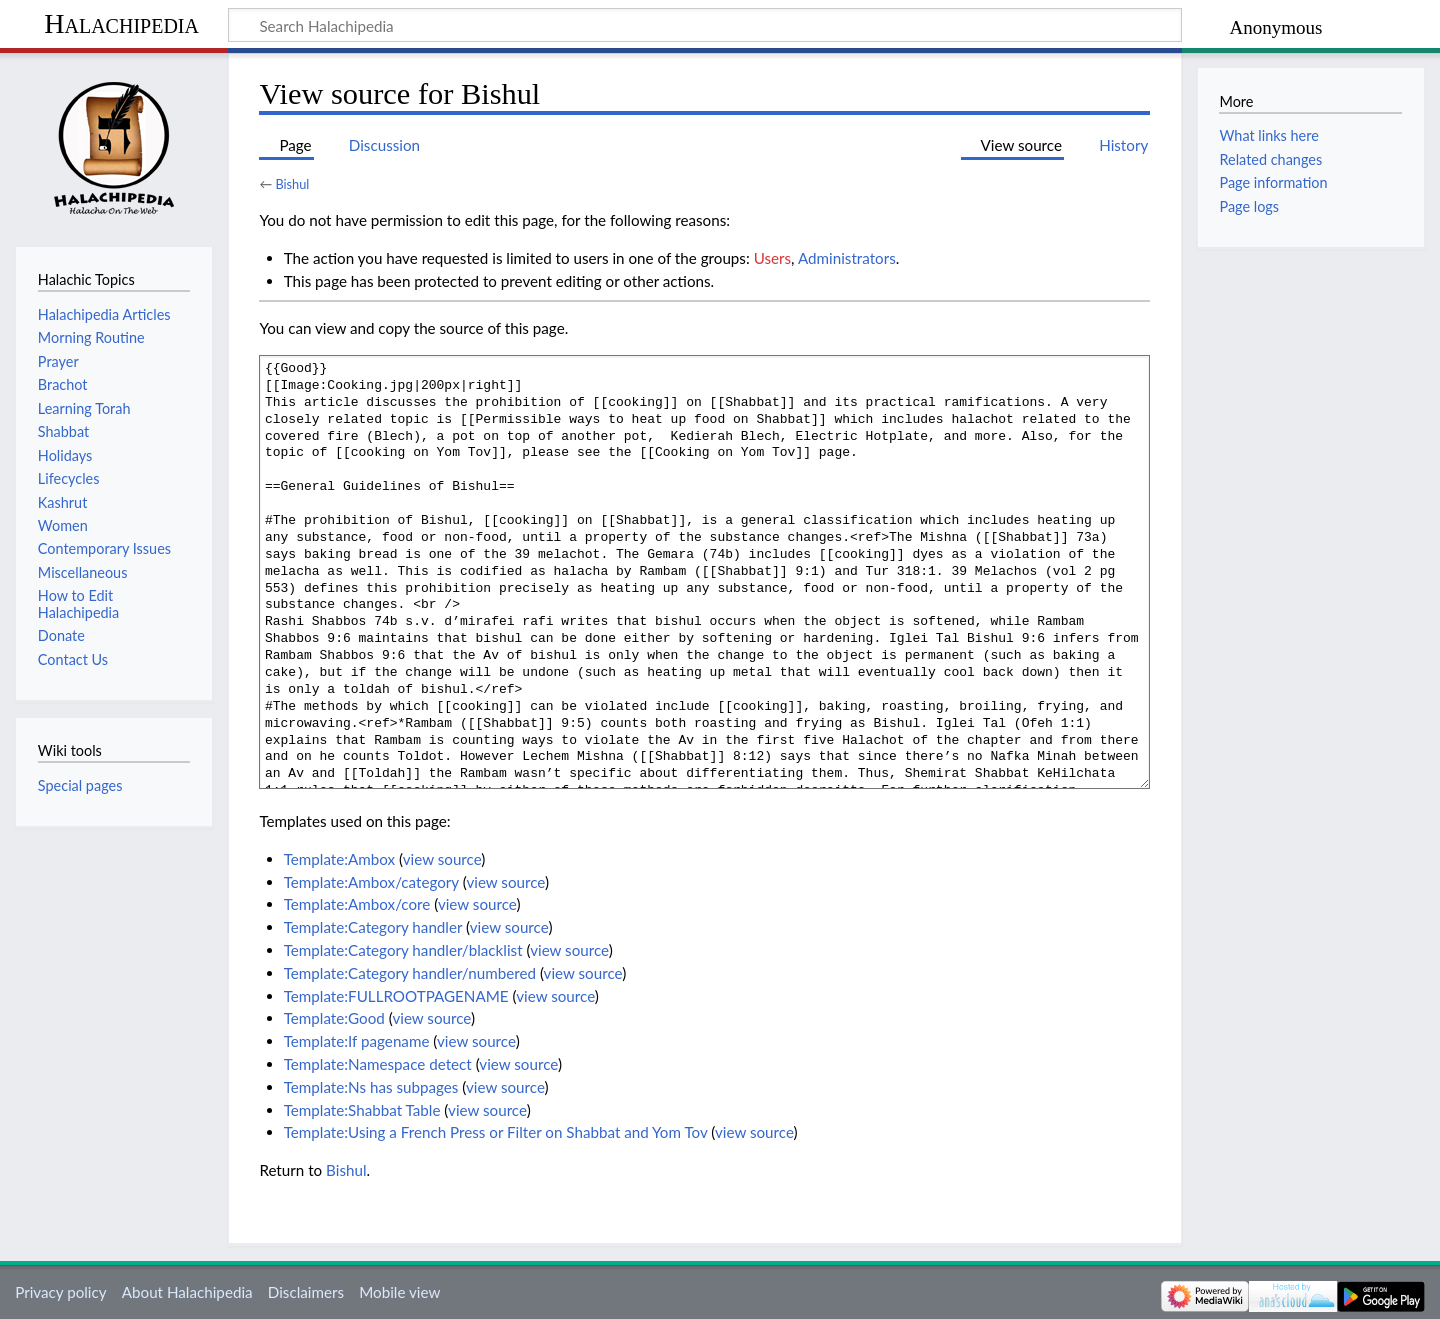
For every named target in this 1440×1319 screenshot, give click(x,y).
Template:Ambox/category (371, 882)
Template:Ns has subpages (371, 1087)
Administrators (847, 258)
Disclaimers (306, 1292)
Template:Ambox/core (357, 904)
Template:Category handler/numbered (410, 973)
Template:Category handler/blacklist (403, 950)
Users (772, 258)
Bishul (292, 184)
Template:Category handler (373, 927)
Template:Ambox (339, 859)
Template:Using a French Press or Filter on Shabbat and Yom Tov (496, 1132)
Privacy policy (60, 1292)
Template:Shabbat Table (362, 1110)
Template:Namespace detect (378, 1064)
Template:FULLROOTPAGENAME (396, 996)
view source (442, 859)
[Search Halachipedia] (705, 25)
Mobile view (399, 1292)
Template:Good (334, 1018)
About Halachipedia (187, 1292)
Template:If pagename (357, 1041)
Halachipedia (121, 23)
